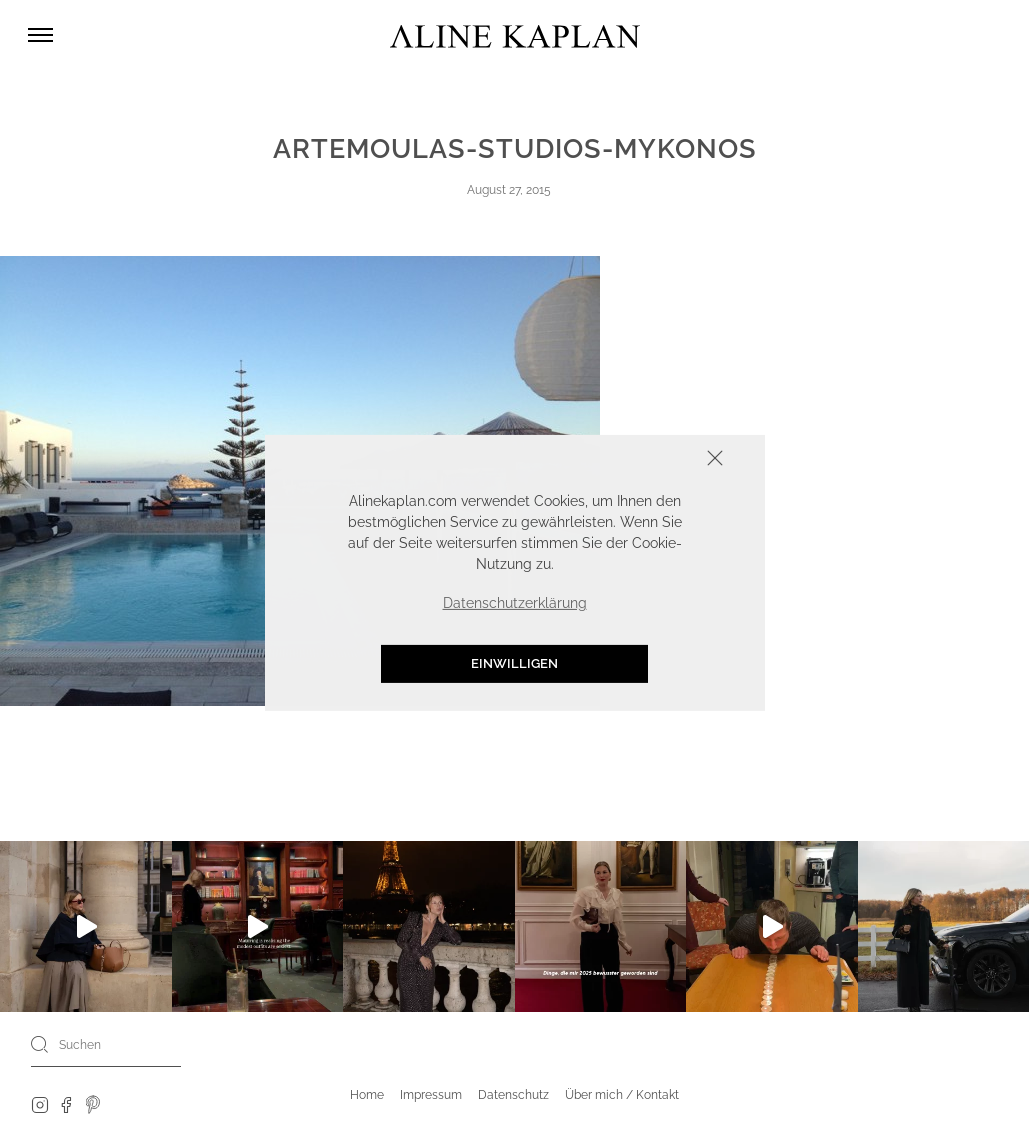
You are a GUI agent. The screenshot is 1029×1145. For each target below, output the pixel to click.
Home (367, 1095)
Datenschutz (513, 1095)
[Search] (40, 1044)
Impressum (431, 1095)
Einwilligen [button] (514, 663)
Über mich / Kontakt (622, 1095)
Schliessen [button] (653, 459)
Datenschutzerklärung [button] (515, 603)
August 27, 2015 (509, 190)
